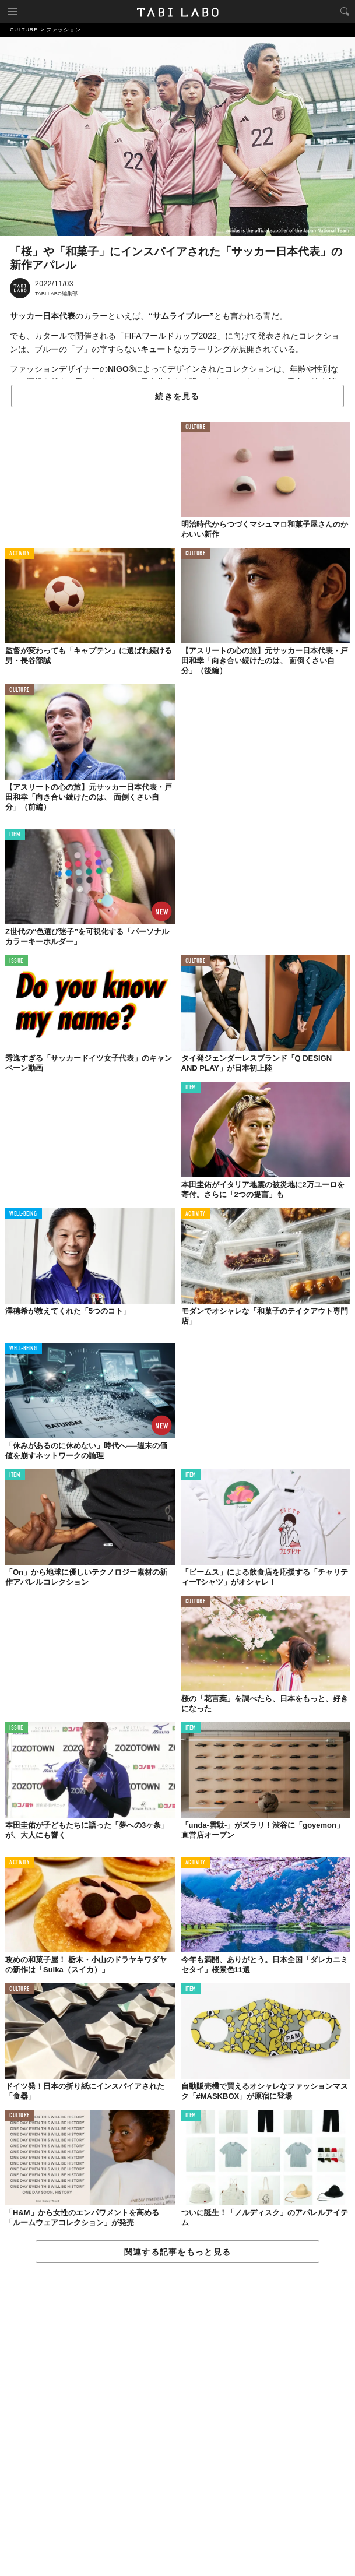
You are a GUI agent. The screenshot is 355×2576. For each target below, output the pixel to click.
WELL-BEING (23, 1214)
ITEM (14, 835)
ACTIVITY (19, 554)
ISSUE (16, 961)
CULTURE (195, 427)
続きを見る (177, 396)
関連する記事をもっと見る (177, 2252)
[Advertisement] (177, 2420)
